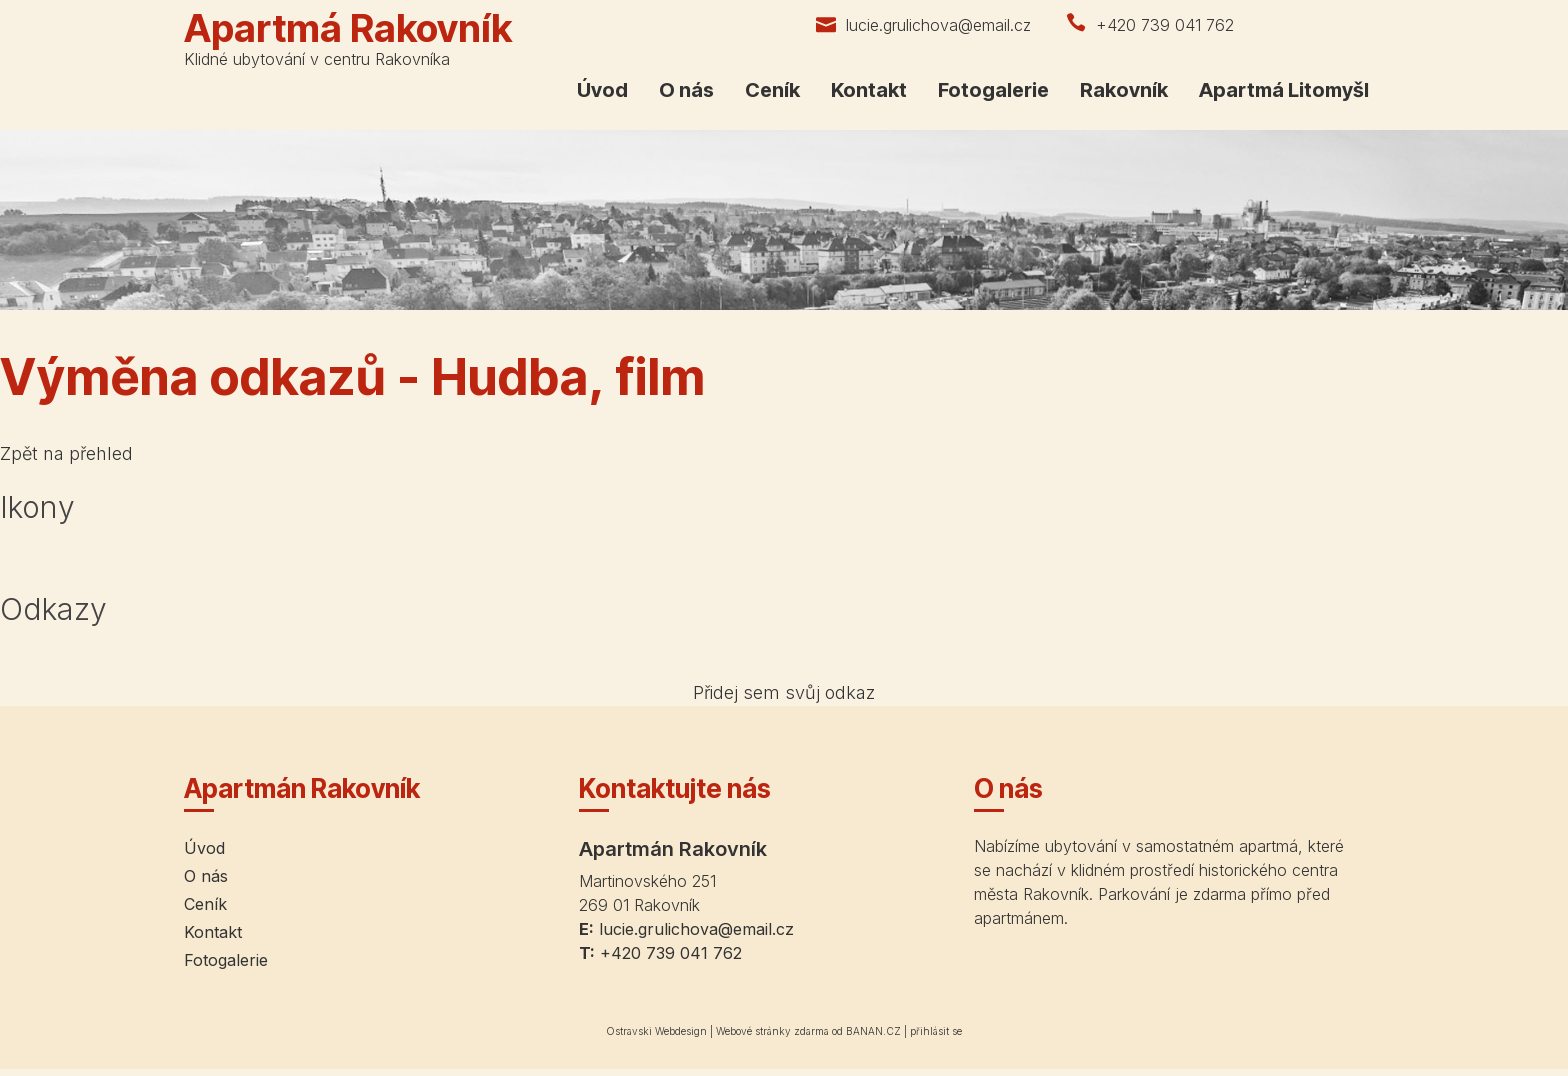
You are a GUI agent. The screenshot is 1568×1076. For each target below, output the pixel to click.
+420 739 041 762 (1165, 25)
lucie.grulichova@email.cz (938, 25)
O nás (686, 90)
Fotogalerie (993, 90)
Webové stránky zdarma (772, 1031)
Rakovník (1124, 90)
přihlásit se (936, 1031)
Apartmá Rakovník (348, 28)
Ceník (772, 90)
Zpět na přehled (66, 453)
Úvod (602, 90)
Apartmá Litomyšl (1284, 90)
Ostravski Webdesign (658, 1031)
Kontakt (869, 90)
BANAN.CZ (873, 1031)
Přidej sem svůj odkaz (784, 692)
